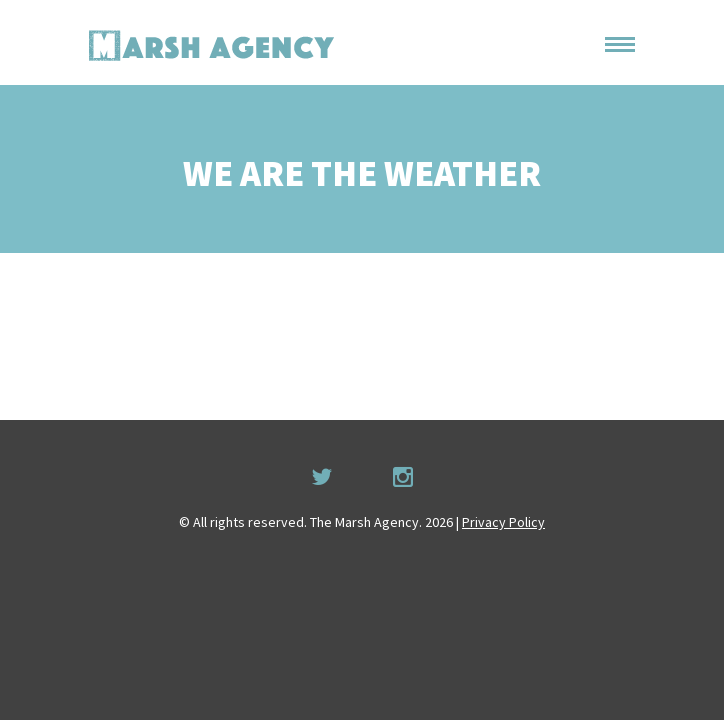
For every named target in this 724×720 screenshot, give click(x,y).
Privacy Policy (503, 522)
